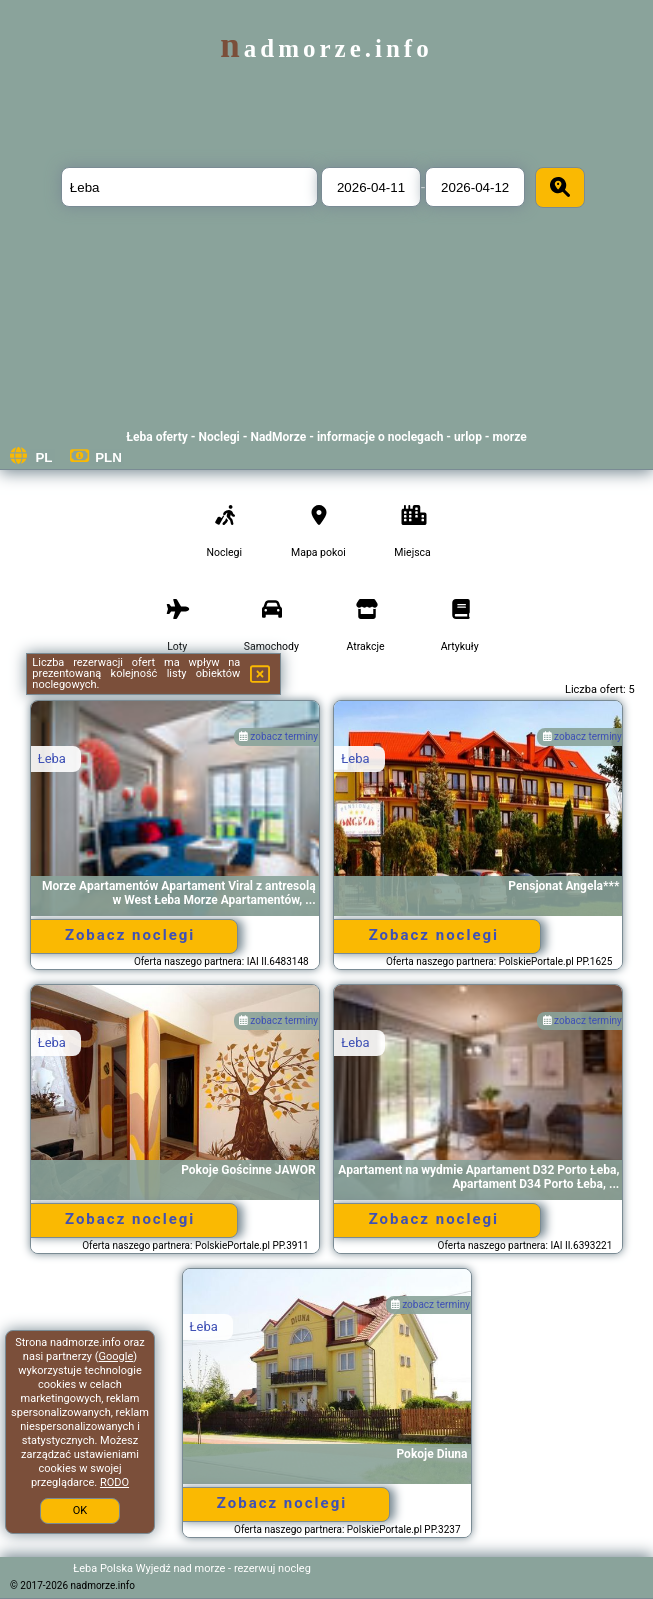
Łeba (52, 758)
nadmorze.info (326, 48)
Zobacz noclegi (130, 935)
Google (116, 1356)
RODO (114, 1482)
